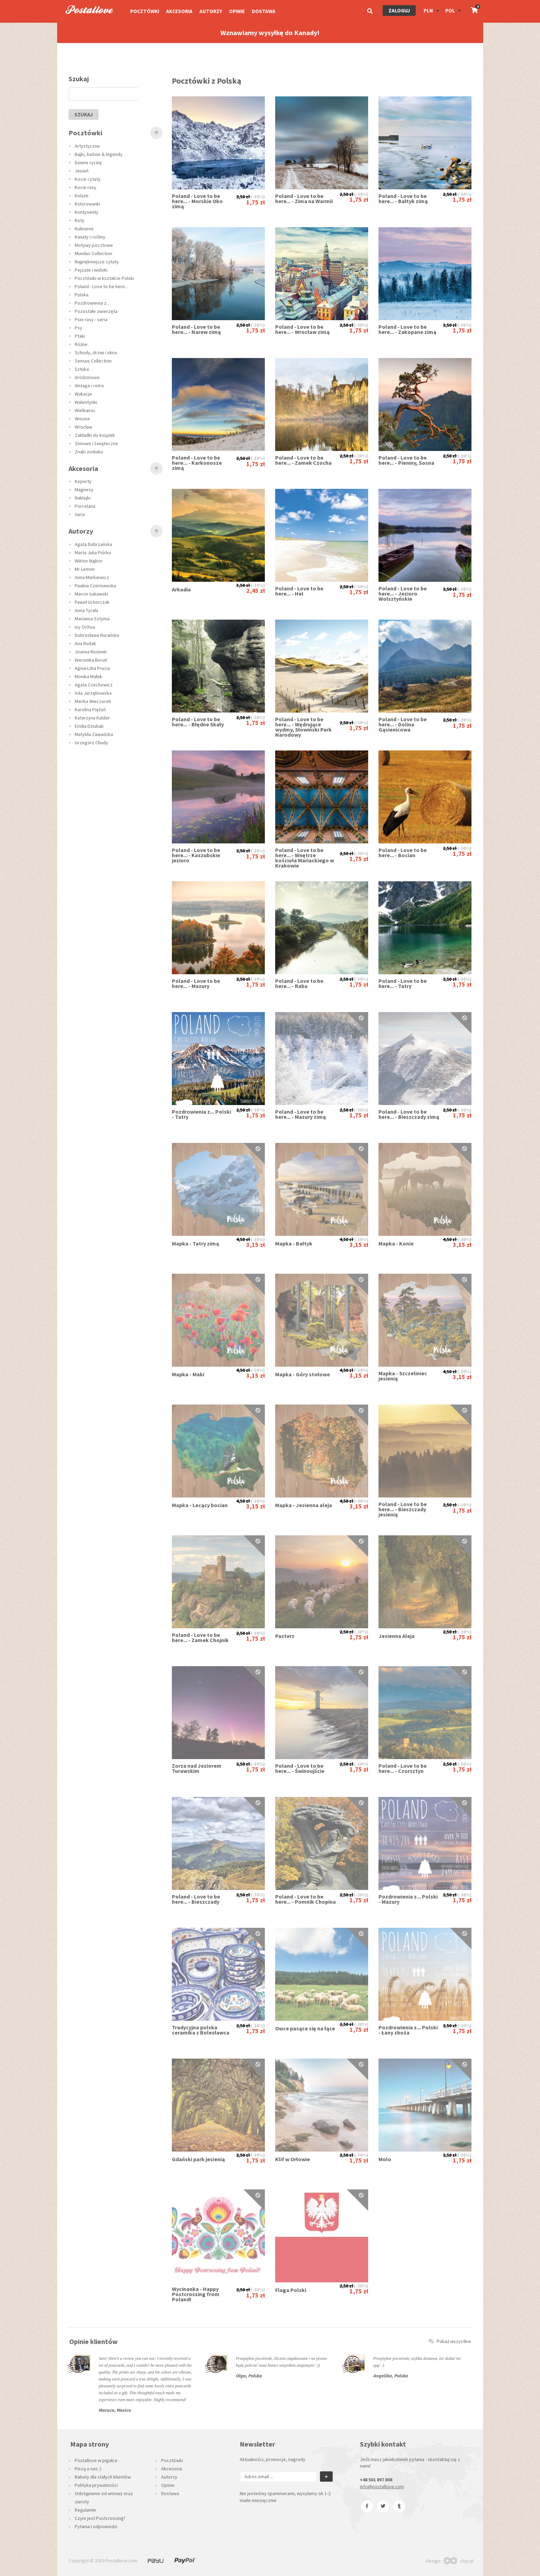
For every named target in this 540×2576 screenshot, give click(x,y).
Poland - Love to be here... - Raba (299, 983)
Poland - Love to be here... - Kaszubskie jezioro (196, 855)
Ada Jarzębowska (93, 693)
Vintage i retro (89, 385)
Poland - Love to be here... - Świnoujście (299, 1768)
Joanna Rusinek (91, 652)
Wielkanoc (85, 410)
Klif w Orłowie (292, 2159)
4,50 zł (243, 1239)
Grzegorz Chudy (91, 742)
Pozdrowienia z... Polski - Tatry (201, 1114)
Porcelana (85, 506)
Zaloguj (399, 10)
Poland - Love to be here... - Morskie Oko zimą (197, 201)
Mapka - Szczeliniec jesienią (402, 1376)
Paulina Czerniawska (95, 585)
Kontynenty (86, 212)
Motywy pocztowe (94, 245)
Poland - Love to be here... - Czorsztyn (402, 1768)
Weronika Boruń (91, 660)
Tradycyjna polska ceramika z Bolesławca (200, 2030)
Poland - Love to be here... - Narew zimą (196, 329)
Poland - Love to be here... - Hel (299, 591)
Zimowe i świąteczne (96, 443)
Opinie (237, 11)
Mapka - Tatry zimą (195, 1243)
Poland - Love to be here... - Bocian (402, 853)
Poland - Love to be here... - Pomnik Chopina (305, 1899)
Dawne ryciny (88, 162)
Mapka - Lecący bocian (200, 1505)
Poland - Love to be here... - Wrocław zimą (302, 329)
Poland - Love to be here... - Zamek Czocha (303, 460)
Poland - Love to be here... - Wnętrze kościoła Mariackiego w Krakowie (304, 858)
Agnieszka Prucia (92, 668)
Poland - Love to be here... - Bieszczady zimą (408, 1114)
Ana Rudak (85, 643)
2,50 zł (243, 196)
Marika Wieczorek (93, 701)
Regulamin (85, 2510)
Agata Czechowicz (94, 685)
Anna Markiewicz (92, 577)
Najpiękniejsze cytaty (97, 262)
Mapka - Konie (396, 1243)
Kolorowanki (87, 204)
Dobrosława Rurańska (97, 635)
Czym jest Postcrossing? (100, 2518)
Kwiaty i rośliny (90, 237)
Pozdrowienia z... (92, 303)
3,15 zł (255, 1245)
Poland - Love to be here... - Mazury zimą (300, 1114)
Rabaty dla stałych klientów (103, 2477)
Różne (81, 344)
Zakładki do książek (95, 435)
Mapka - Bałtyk (293, 1243)
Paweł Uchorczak (92, 602)
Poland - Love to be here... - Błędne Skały (198, 722)
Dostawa (264, 11)
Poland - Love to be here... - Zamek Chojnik (200, 1637)
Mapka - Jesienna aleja (303, 1505)
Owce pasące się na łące (305, 2028)
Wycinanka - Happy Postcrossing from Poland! (195, 2294)
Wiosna (82, 419)
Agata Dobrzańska (93, 544)
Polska (82, 295)
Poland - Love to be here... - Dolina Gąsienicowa (402, 724)
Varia (80, 514)
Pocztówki (144, 11)
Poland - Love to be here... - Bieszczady (196, 1899)
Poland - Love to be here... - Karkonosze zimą (197, 463)
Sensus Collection (93, 361)
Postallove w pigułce (96, 2460)
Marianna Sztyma (92, 619)
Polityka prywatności (96, 2485)
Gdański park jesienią (198, 2159)
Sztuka (82, 369)
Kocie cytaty (88, 179)
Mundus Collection (93, 253)
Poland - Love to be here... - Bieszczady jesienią (402, 1509)
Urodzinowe (87, 377)
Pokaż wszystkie (449, 2341)
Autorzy (210, 11)
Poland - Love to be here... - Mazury (196, 983)
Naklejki (83, 498)
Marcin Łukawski (91, 594)
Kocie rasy (85, 187)
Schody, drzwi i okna (96, 352)
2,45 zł (255, 591)
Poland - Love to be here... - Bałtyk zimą (403, 198)
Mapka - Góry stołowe (302, 1374)
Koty (79, 220)
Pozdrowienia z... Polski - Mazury (408, 1899)
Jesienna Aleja (396, 1636)
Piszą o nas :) (88, 2468)
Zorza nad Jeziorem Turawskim (196, 1768)
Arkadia (181, 589)
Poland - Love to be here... (101, 286)
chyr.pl (459, 2561)
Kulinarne (84, 228)
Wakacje (83, 394)
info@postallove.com (382, 2486)
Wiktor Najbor (89, 561)
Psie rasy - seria (91, 319)
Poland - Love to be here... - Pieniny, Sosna (406, 460)
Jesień (82, 171)
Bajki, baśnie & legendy (99, 154)
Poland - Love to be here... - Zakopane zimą (407, 329)
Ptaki (80, 336)
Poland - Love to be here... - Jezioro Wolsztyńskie (402, 593)
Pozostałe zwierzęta (96, 311)
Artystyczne (87, 146)
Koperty (83, 481)
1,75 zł (255, 202)
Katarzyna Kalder (92, 718)
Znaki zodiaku (89, 452)
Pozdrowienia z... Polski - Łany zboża (408, 2030)
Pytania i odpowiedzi (96, 2526)
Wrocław (83, 427)
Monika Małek (88, 676)
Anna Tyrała (86, 610)
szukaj (83, 114)
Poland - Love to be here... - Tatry (402, 983)
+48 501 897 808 (376, 2480)
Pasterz (284, 1636)
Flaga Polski (290, 2290)
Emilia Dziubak (89, 726)
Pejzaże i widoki (91, 270)
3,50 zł (243, 585)
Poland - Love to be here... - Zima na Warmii (304, 198)
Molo (384, 2159)
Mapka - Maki (188, 1374)
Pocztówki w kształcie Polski (104, 278)
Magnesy (84, 489)
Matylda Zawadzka (94, 734)
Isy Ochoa (85, 627)
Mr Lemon (85, 569)
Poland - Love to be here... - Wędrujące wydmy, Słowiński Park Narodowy (303, 727)
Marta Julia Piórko (93, 552)
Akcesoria (179, 11)
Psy (78, 328)
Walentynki (86, 402)
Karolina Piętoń (90, 709)
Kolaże (82, 195)
